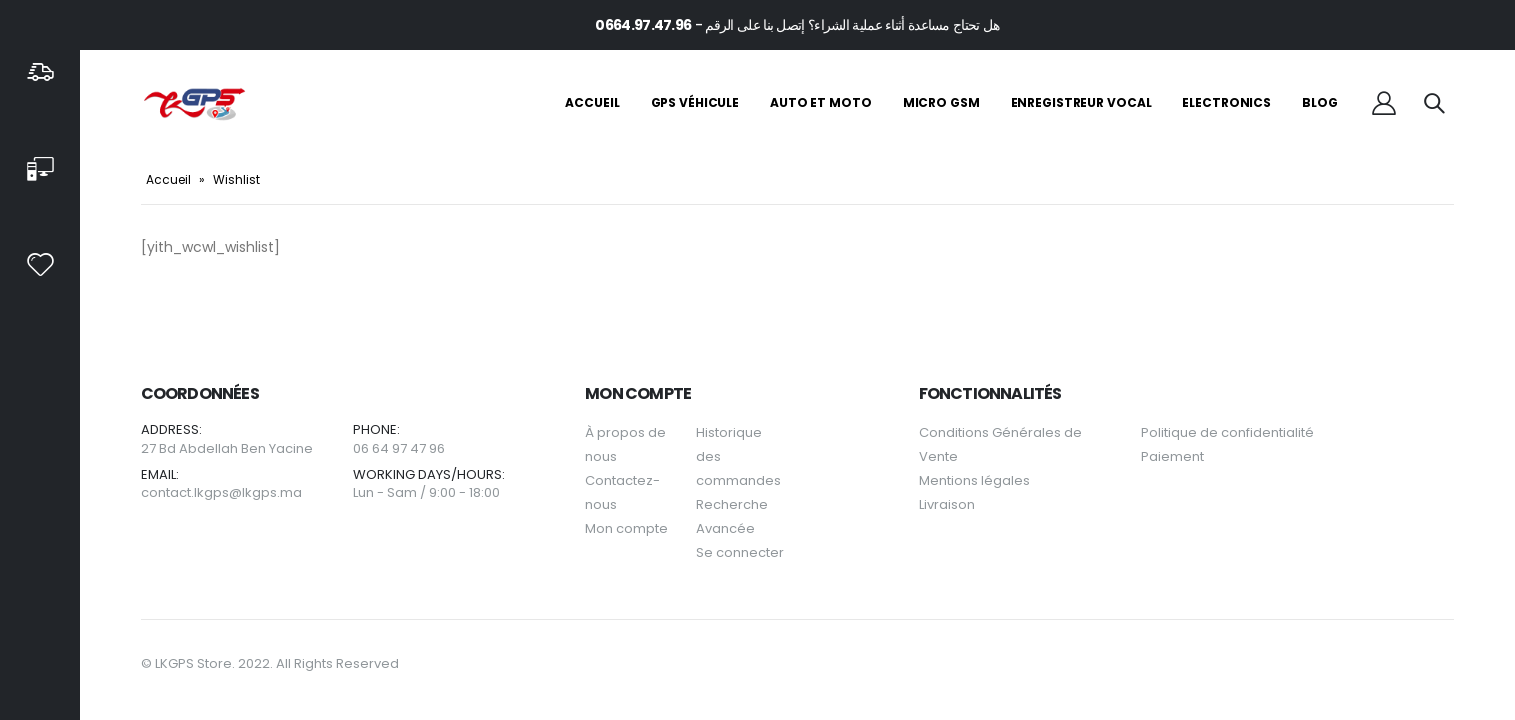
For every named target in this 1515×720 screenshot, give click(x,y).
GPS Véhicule (695, 102)
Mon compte (626, 528)
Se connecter (740, 552)
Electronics (1226, 102)
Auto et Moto (821, 102)
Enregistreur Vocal (1081, 102)
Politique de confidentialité (1227, 432)
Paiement (1172, 456)
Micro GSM (941, 102)
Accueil (592, 102)
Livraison (947, 504)
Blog (1320, 102)
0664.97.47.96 (643, 25)
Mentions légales (974, 480)
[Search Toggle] (1434, 103)
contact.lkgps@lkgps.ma (221, 492)
